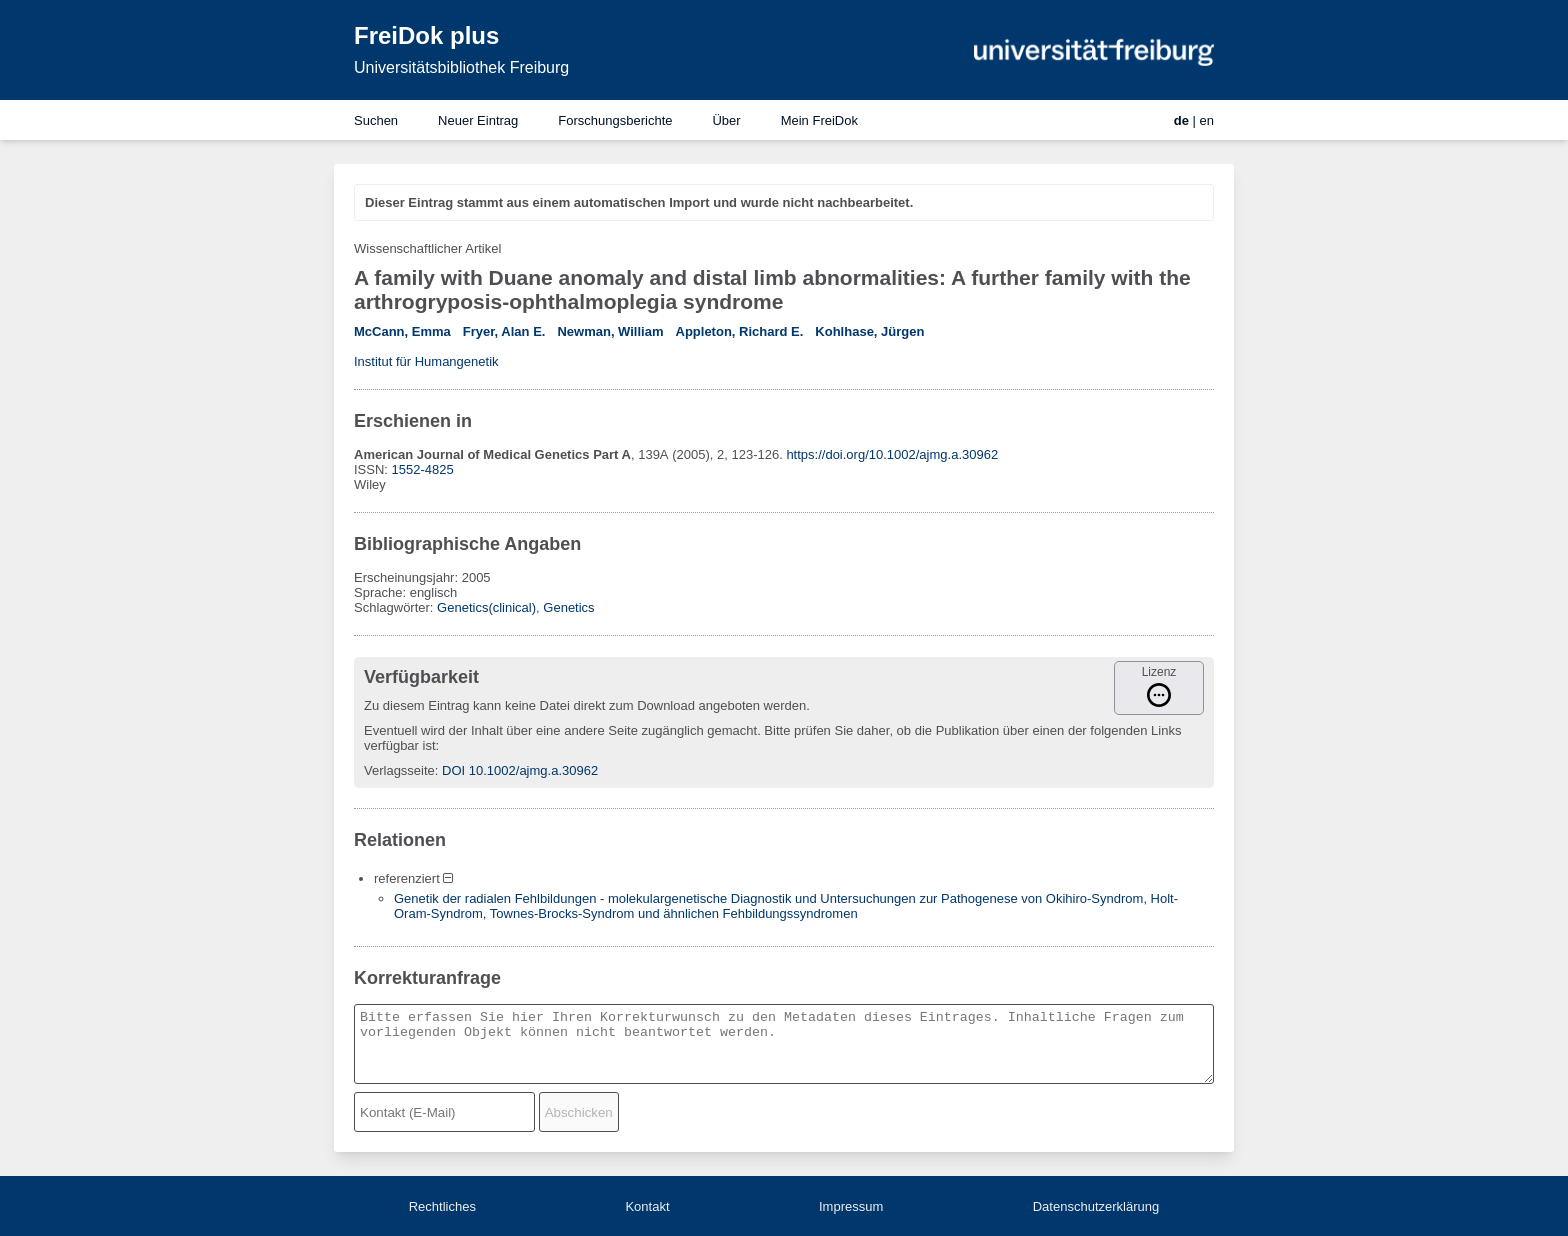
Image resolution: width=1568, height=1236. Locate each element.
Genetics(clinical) (486, 607)
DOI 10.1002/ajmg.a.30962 (520, 770)
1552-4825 (423, 469)
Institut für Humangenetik (426, 361)
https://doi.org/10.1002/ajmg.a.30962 (892, 454)
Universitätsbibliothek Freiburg (461, 67)
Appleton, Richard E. (740, 331)
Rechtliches (442, 1206)
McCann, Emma (402, 331)
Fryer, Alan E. (504, 331)
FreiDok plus (426, 35)
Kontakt (647, 1206)
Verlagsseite (399, 770)
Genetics (568, 607)
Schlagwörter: (395, 607)
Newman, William (610, 331)
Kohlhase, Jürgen (869, 331)
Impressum (851, 1206)
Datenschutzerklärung (1096, 1206)
